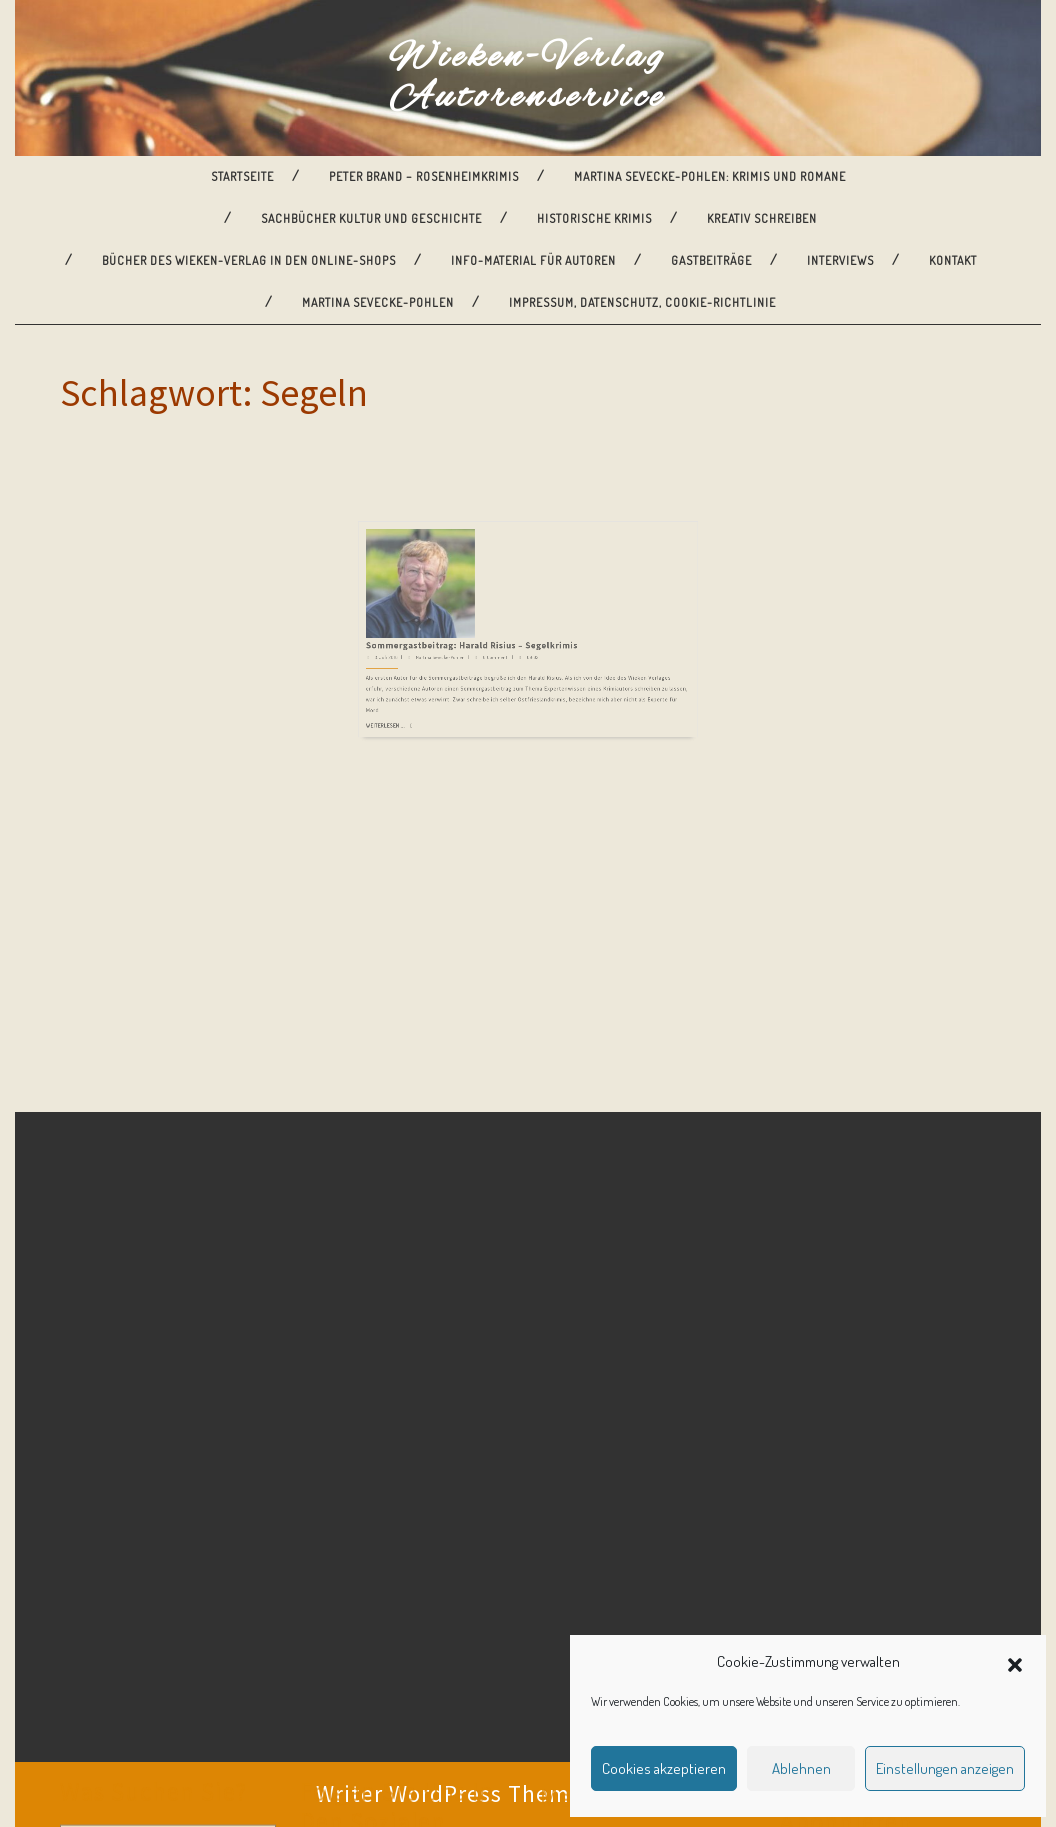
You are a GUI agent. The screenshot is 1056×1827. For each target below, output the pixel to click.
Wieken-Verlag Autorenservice (528, 78)
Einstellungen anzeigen (945, 1768)
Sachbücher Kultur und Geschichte (371, 218)
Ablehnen (801, 1768)
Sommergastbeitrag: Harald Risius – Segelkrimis (495, 586)
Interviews (840, 260)
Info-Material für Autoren (533, 260)
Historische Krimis (594, 218)
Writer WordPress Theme (449, 1793)
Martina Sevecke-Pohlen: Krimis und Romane (710, 176)
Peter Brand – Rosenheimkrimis (424, 176)
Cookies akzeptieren (664, 1768)
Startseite (242, 176)
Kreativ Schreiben (762, 218)
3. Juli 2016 (445, 593)
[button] (1015, 1662)
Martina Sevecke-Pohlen (378, 302)
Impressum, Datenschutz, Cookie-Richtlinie (642, 302)
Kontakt (953, 260)
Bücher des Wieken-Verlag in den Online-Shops (249, 260)
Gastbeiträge (711, 260)
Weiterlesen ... (445, 633)
